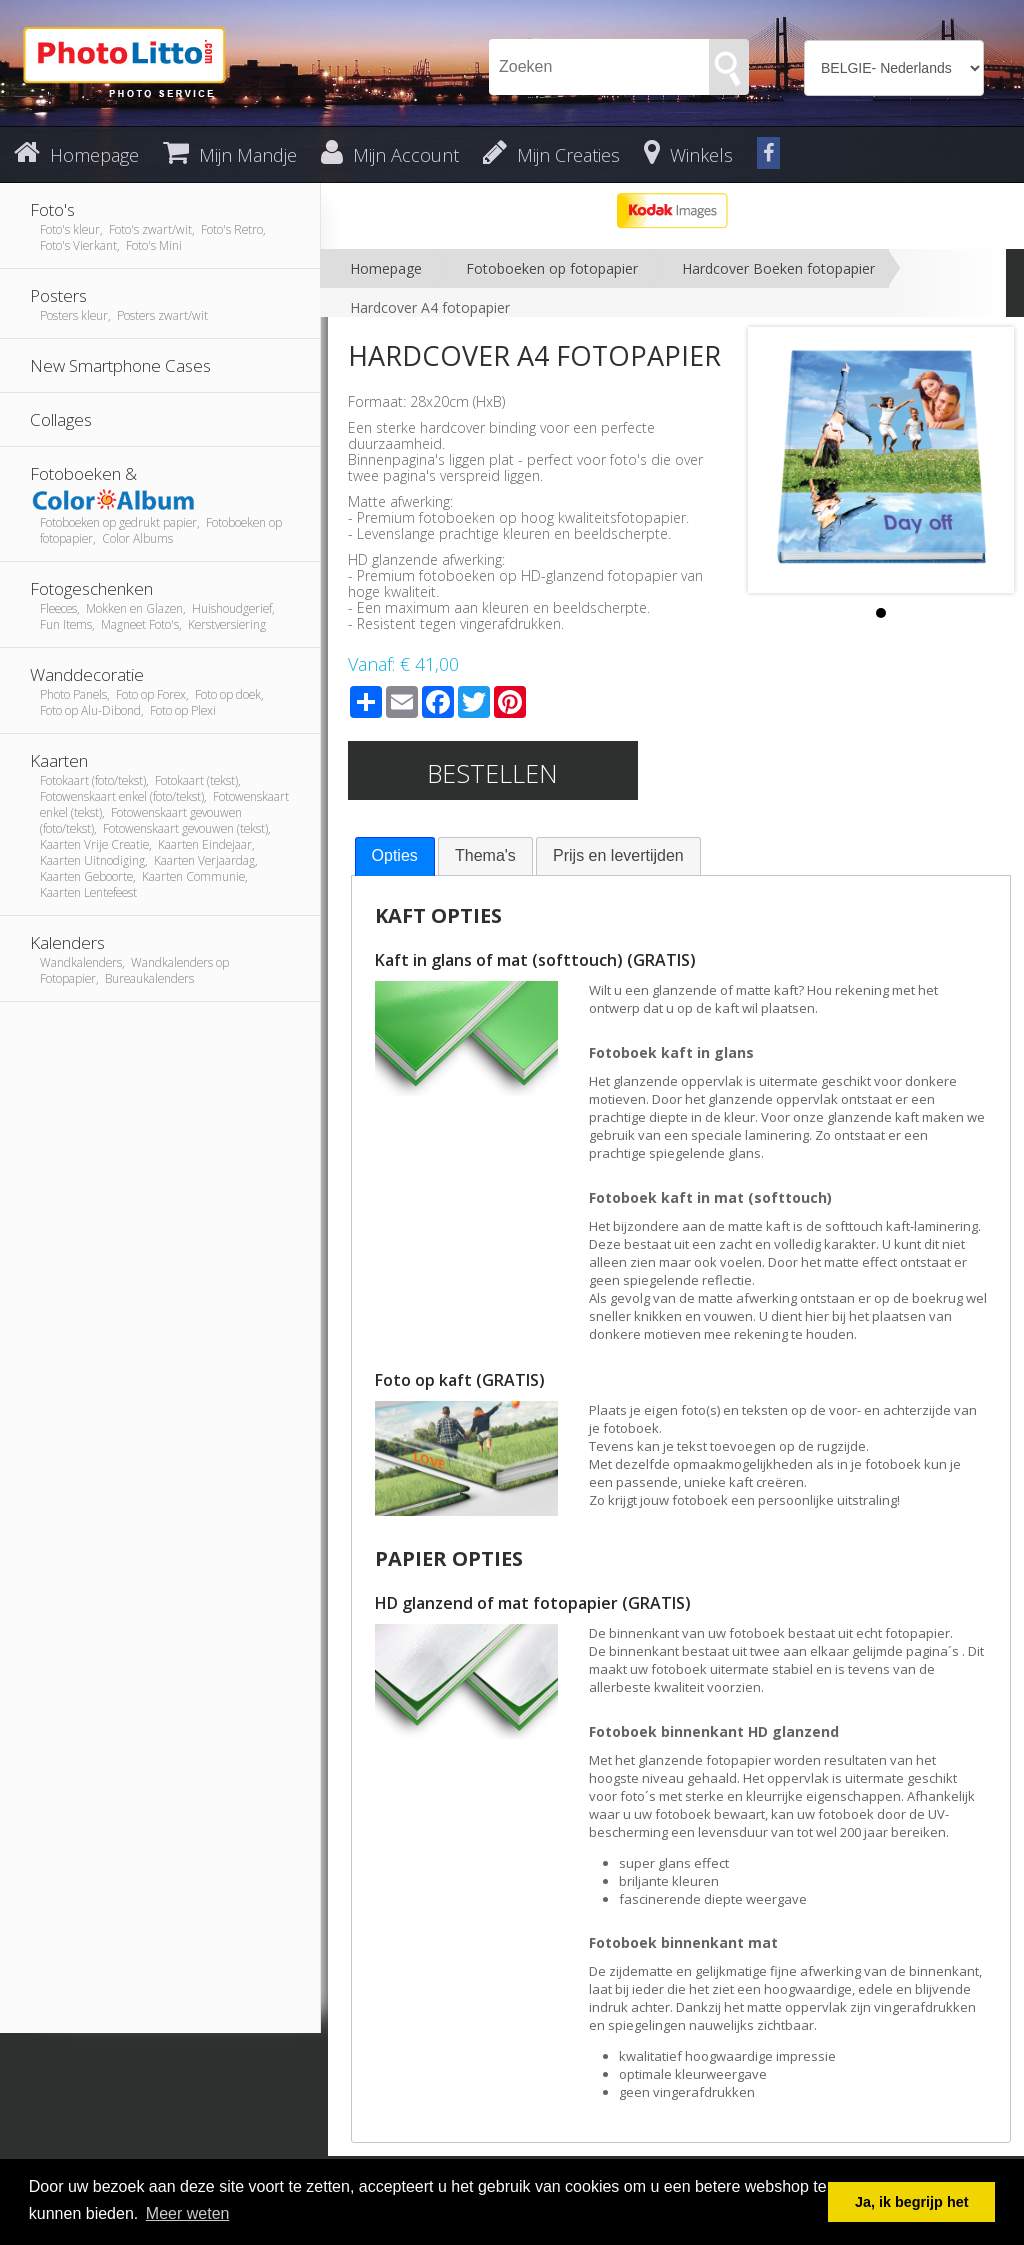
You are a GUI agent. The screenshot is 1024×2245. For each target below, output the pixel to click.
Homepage (386, 268)
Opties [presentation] (395, 855)
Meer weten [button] (188, 2213)
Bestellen (492, 773)
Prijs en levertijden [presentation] (618, 855)
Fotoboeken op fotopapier (552, 268)
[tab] (395, 856)
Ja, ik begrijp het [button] (912, 2202)
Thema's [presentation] (485, 855)
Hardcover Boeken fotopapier (778, 268)
